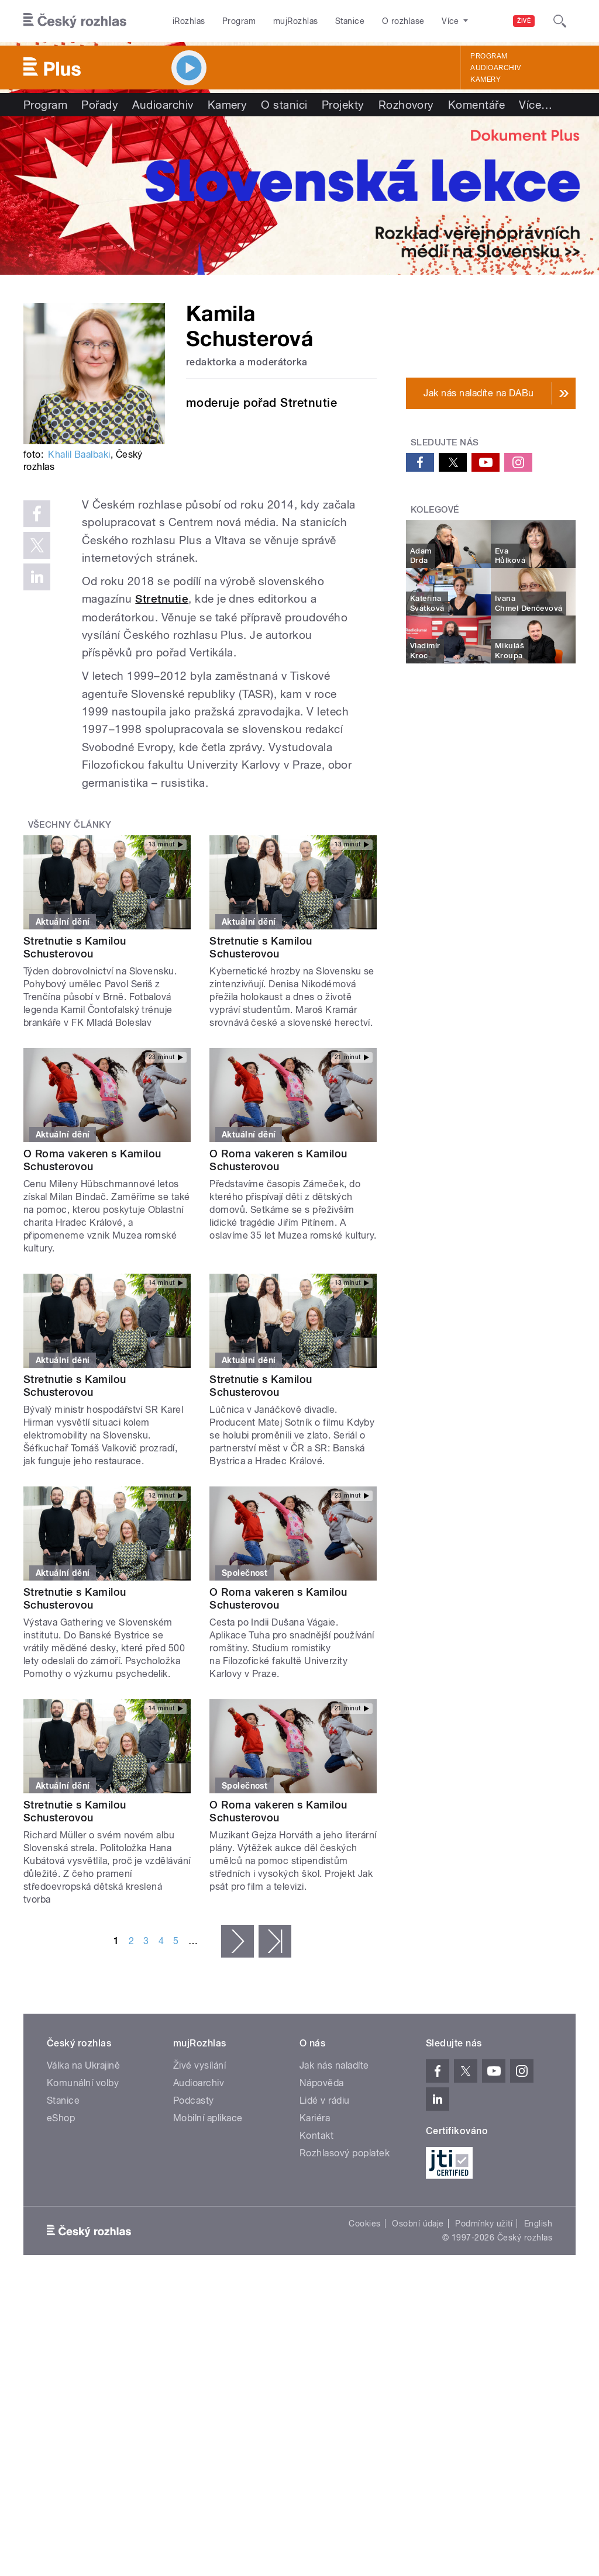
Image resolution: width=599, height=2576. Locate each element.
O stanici (284, 104)
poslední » (275, 1941)
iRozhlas (189, 21)
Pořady (99, 104)
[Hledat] (560, 21)
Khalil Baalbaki (79, 454)
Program (239, 21)
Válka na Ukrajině (83, 2065)
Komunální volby (83, 2083)
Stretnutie (161, 599)
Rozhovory (406, 104)
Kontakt (316, 2135)
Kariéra (315, 2118)
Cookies (364, 2223)
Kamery (485, 79)
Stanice (349, 21)
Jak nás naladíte (334, 2065)
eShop (61, 2118)
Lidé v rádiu (325, 2100)
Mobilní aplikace (208, 2118)
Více (535, 104)
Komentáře (476, 104)
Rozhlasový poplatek (345, 2153)
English (538, 2223)
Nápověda (322, 2083)
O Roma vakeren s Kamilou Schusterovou (92, 1160)
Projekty (343, 104)
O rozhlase (403, 21)
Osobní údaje (418, 2223)
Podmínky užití (483, 2223)
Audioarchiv (495, 68)
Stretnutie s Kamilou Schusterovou (74, 947)
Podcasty (193, 2100)
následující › (237, 1941)
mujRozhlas (295, 21)
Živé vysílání (199, 2065)
